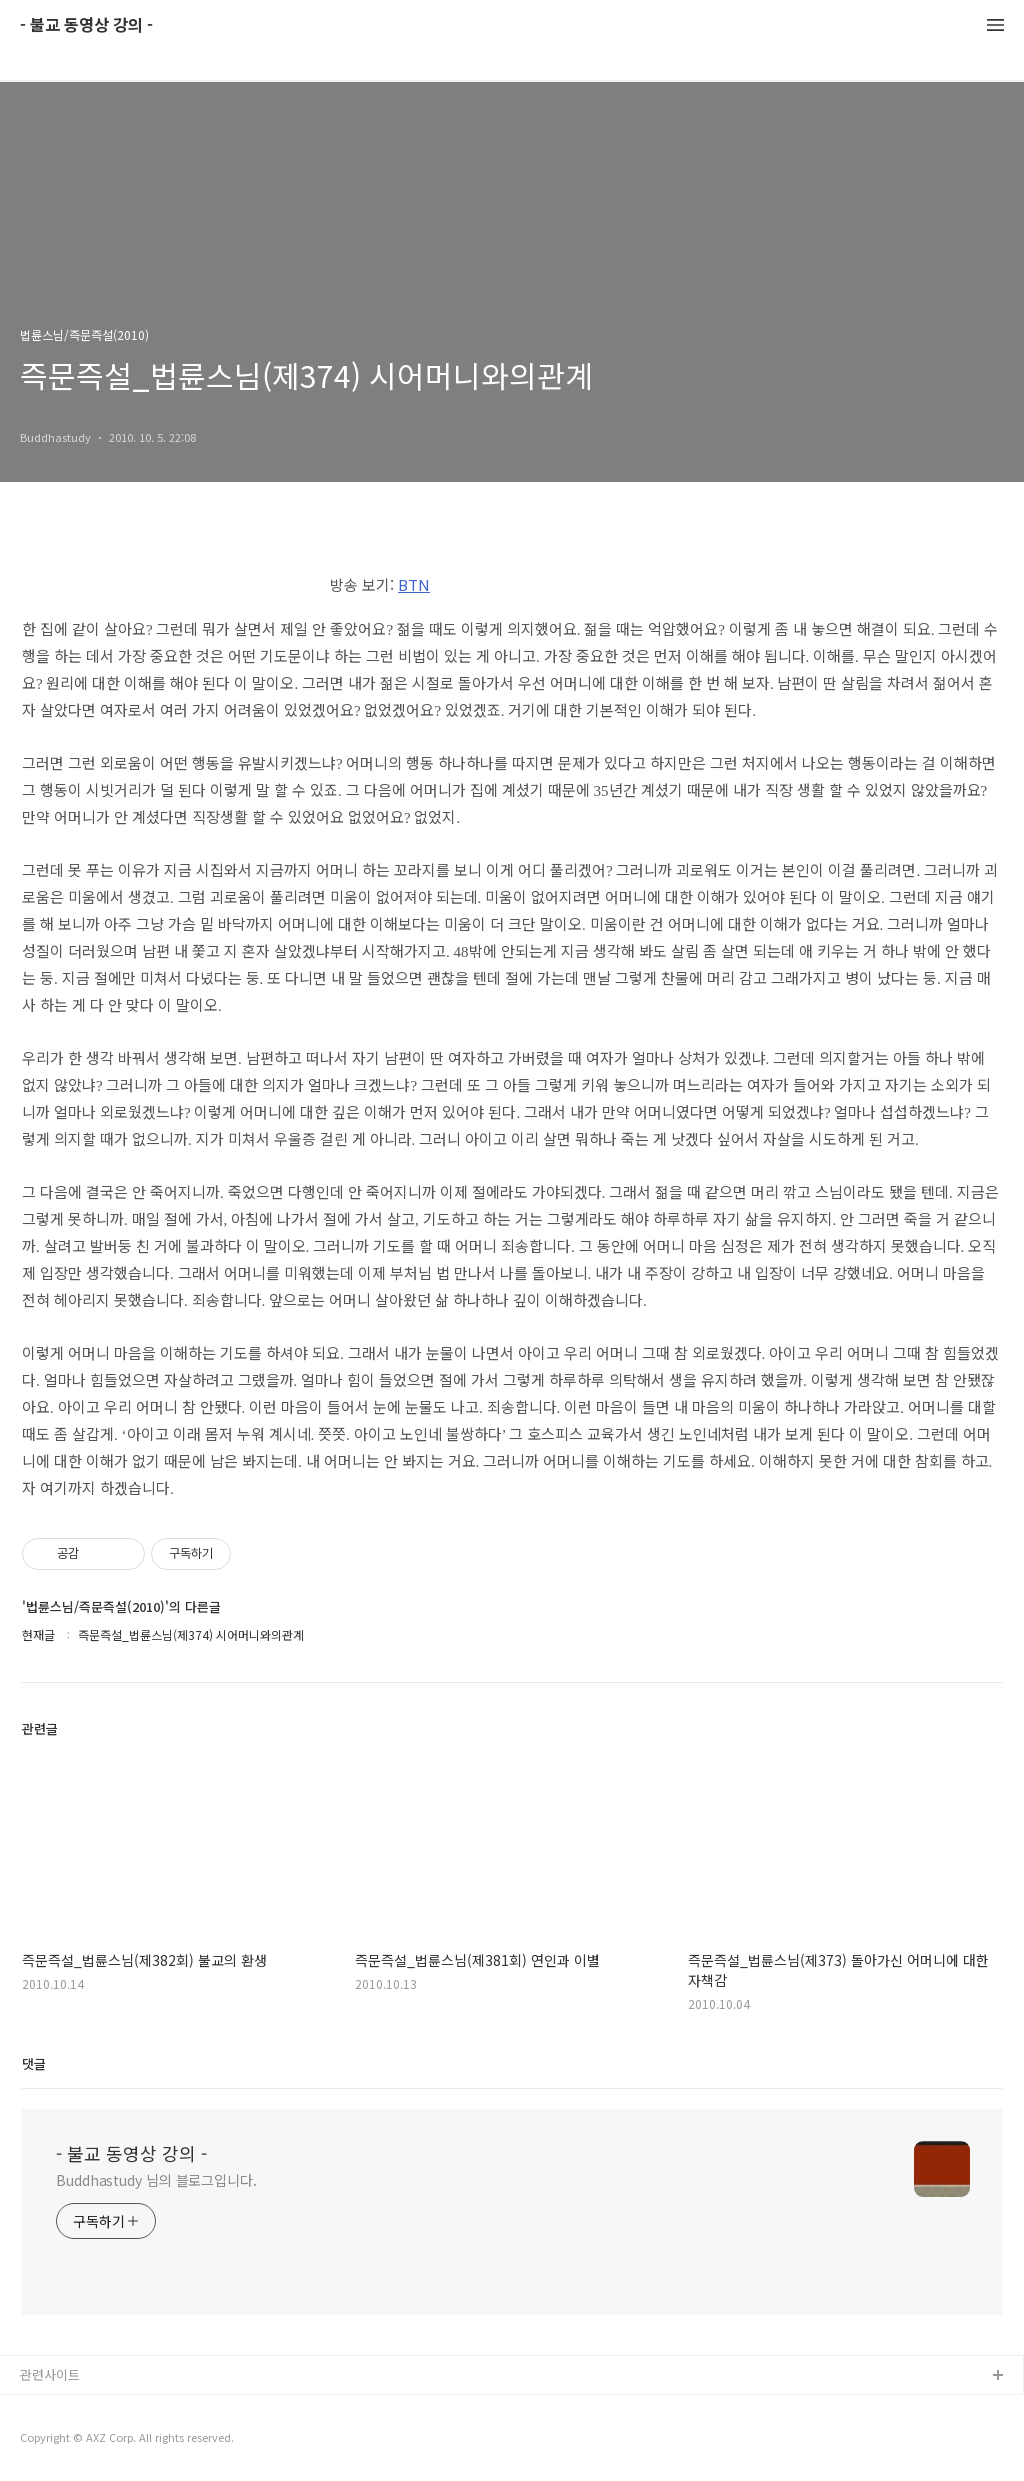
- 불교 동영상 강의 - (86, 25)
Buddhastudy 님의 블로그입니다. (156, 2180)
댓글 (34, 2063)
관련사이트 (50, 2374)
